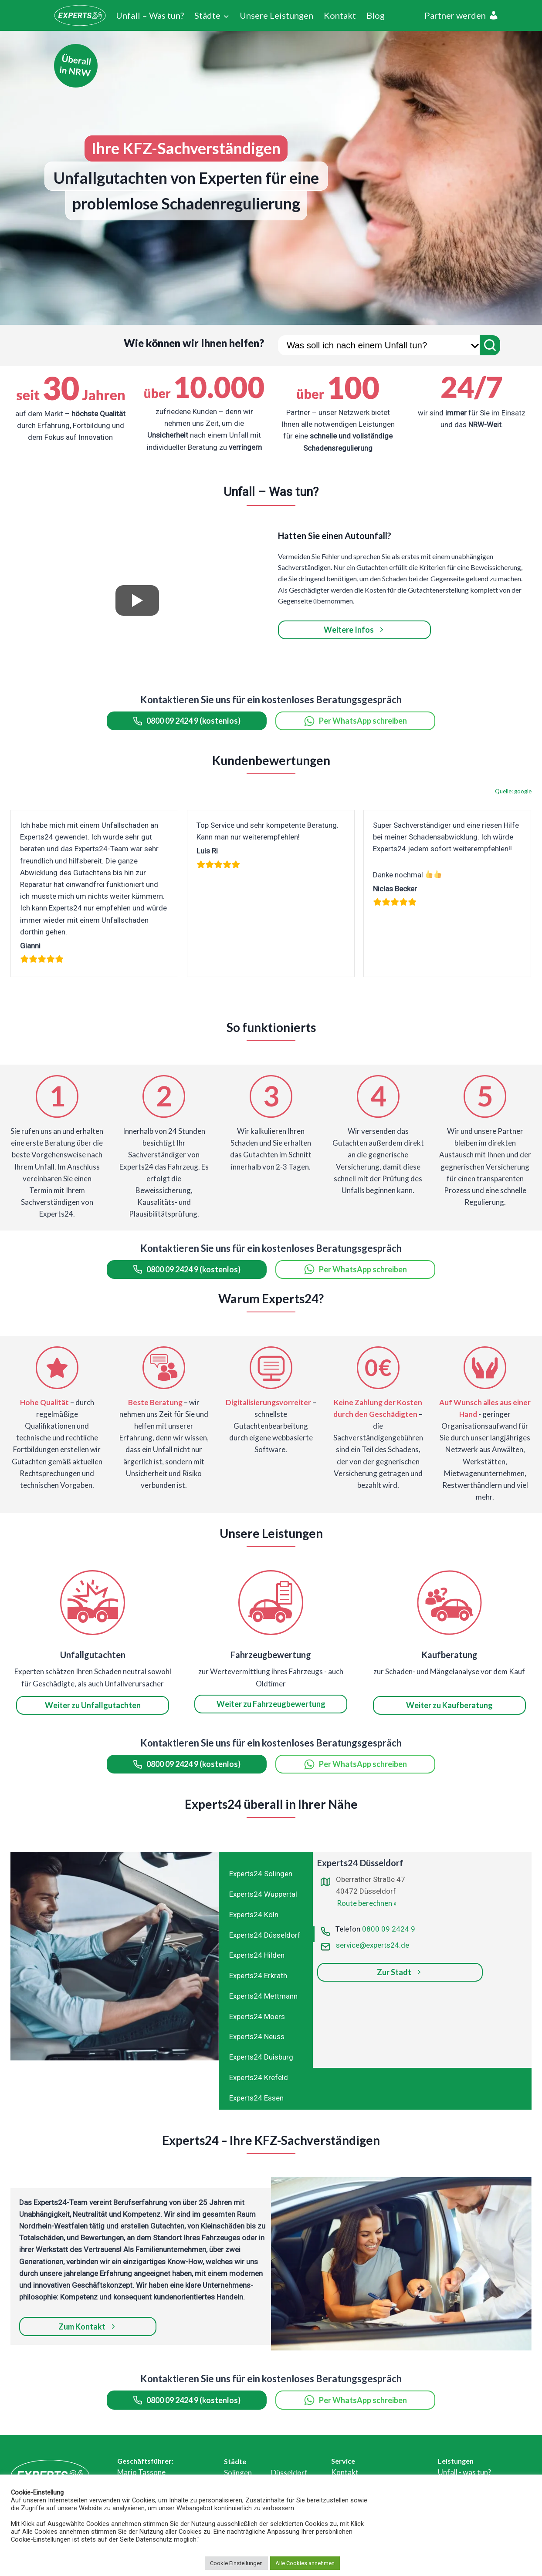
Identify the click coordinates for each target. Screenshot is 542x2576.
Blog (375, 15)
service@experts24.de (372, 1945)
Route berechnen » (367, 1903)
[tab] (266, 1873)
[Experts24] (80, 15)
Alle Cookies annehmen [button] (305, 2563)
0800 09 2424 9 (388, 1929)
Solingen (238, 2472)
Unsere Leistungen (276, 15)
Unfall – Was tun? (150, 15)
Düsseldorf (289, 2472)
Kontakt (340, 15)
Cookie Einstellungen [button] (236, 2563)
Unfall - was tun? (464, 2472)
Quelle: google (513, 791)
